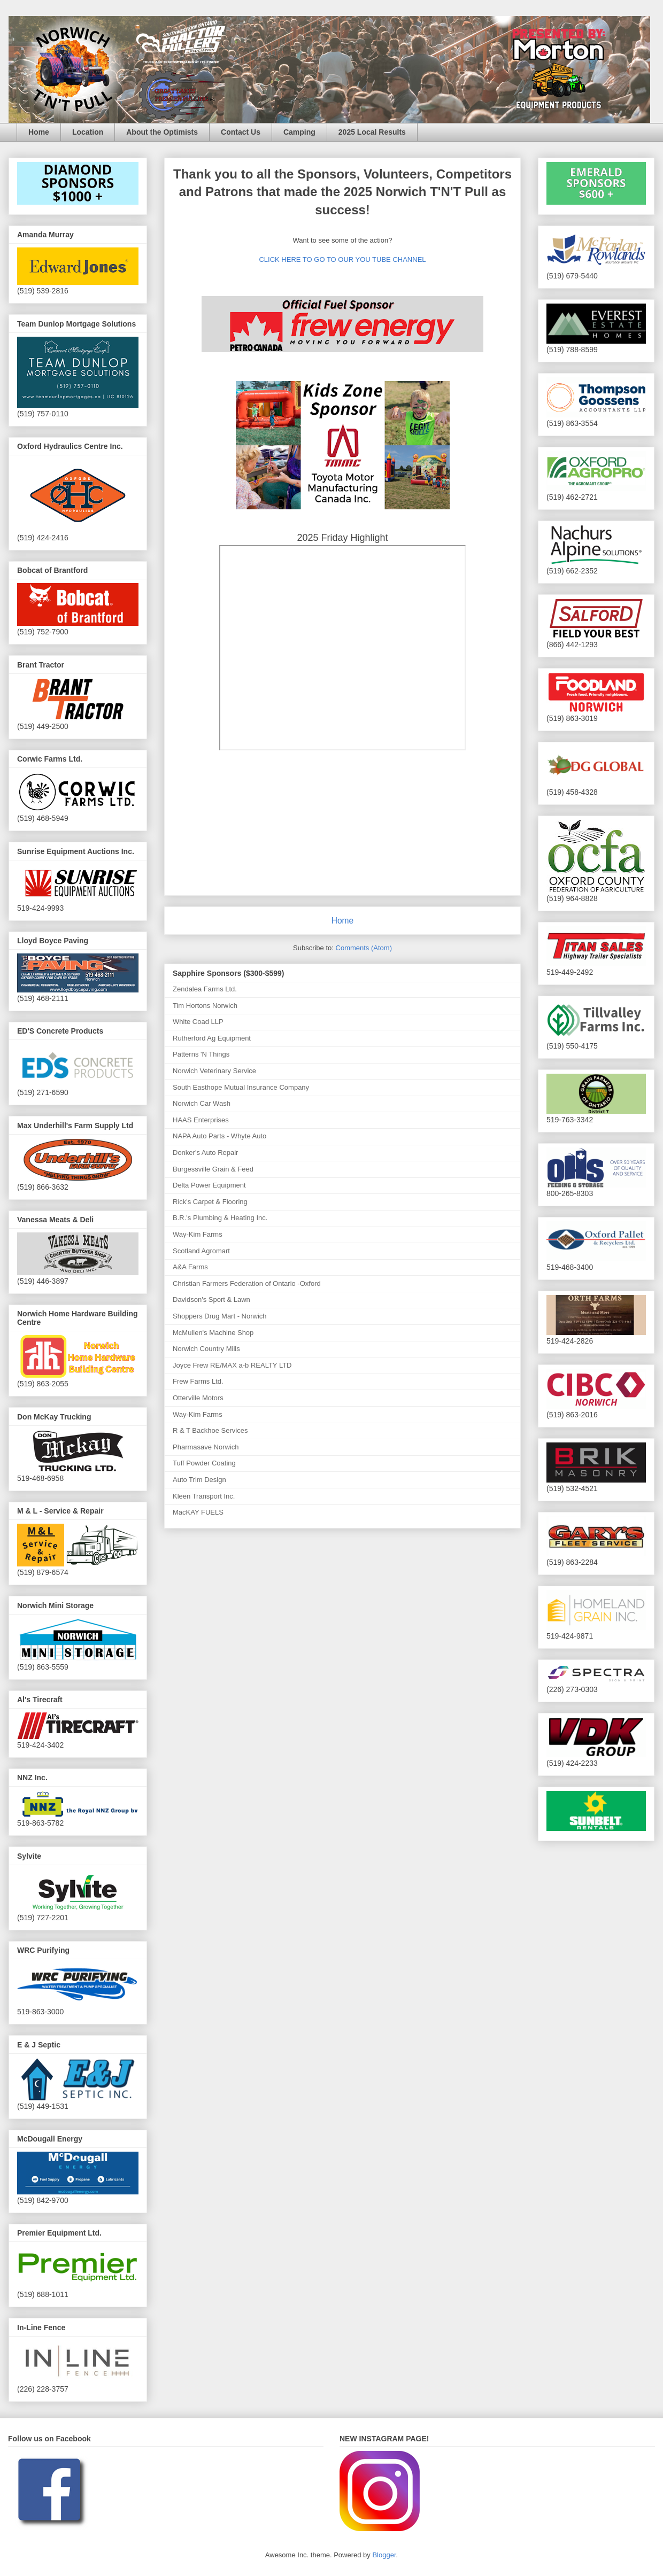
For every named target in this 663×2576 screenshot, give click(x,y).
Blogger (384, 2555)
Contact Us (240, 132)
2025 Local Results (372, 132)
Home (38, 132)
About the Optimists (162, 132)
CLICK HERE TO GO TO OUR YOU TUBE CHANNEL (342, 259)
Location (87, 132)
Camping (299, 132)
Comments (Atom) (364, 948)
